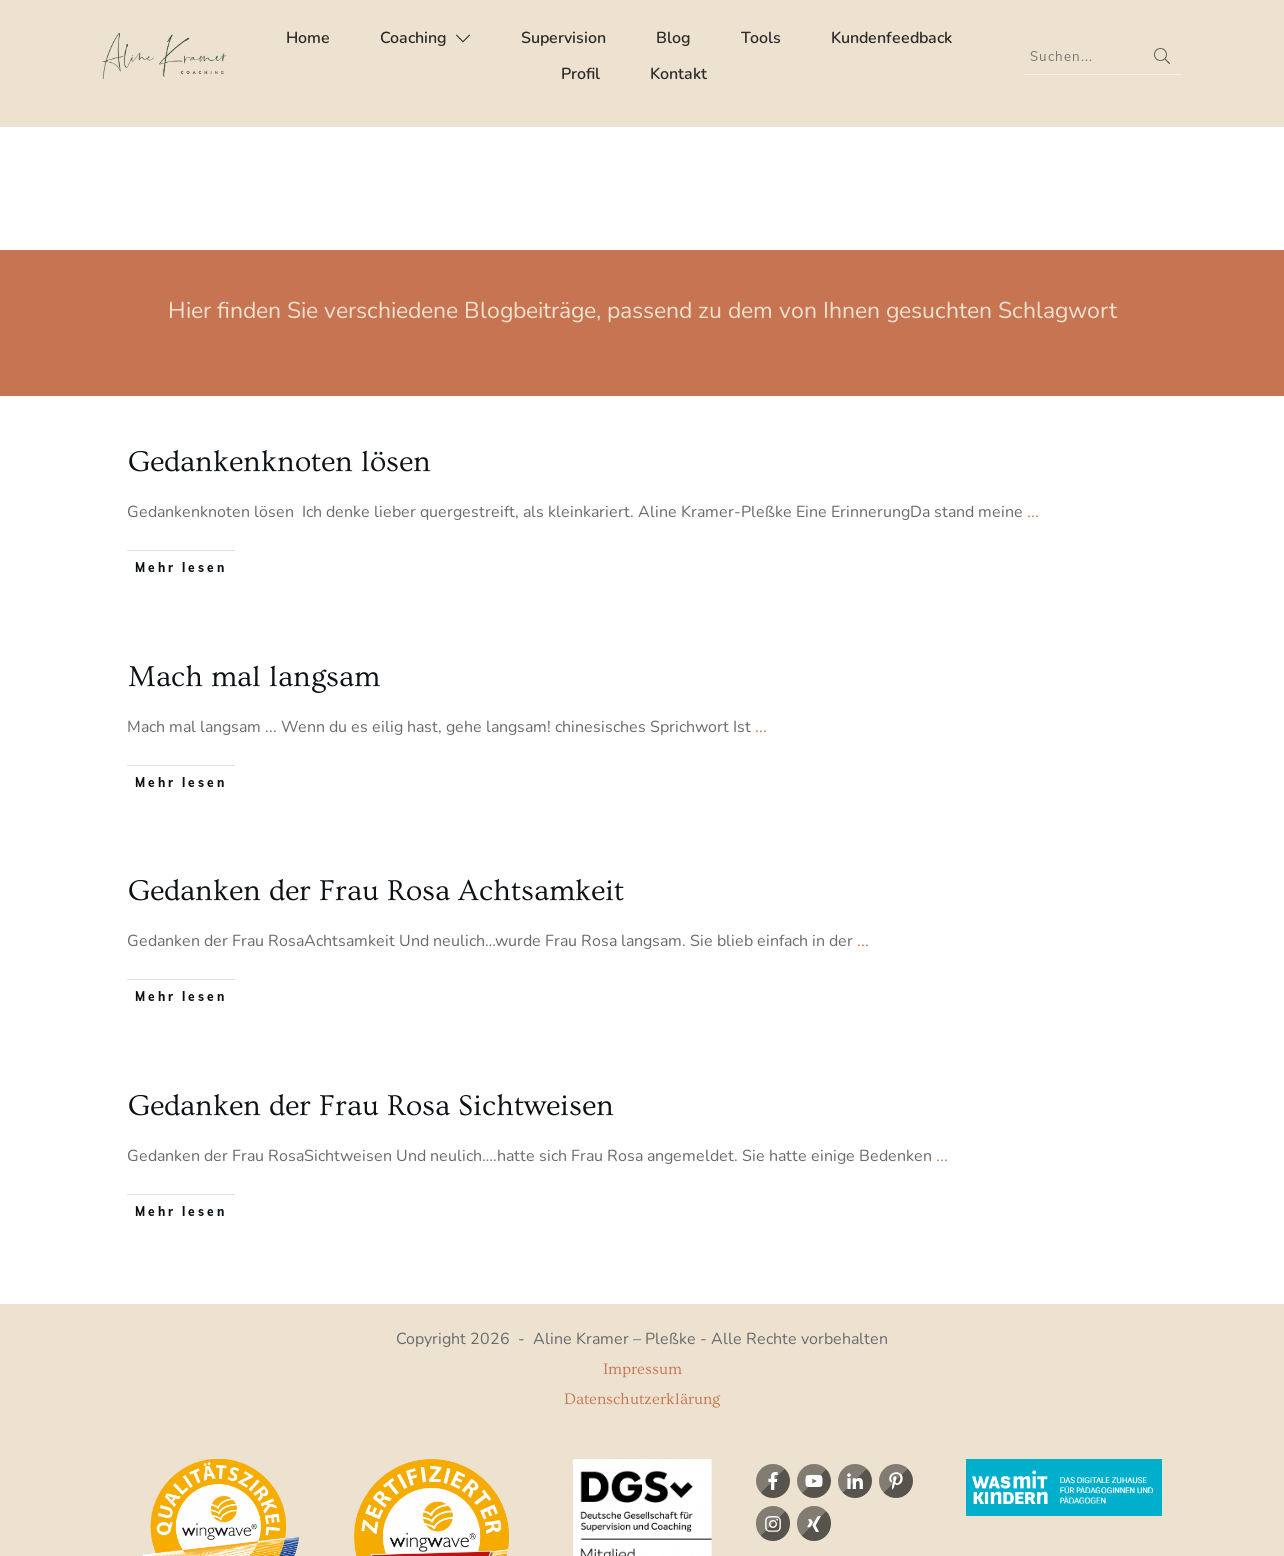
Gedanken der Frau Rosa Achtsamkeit (376, 768)
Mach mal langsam (254, 554)
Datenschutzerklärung (642, 1276)
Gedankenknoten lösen (279, 339)
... (1033, 389)
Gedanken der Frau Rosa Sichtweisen (371, 982)
